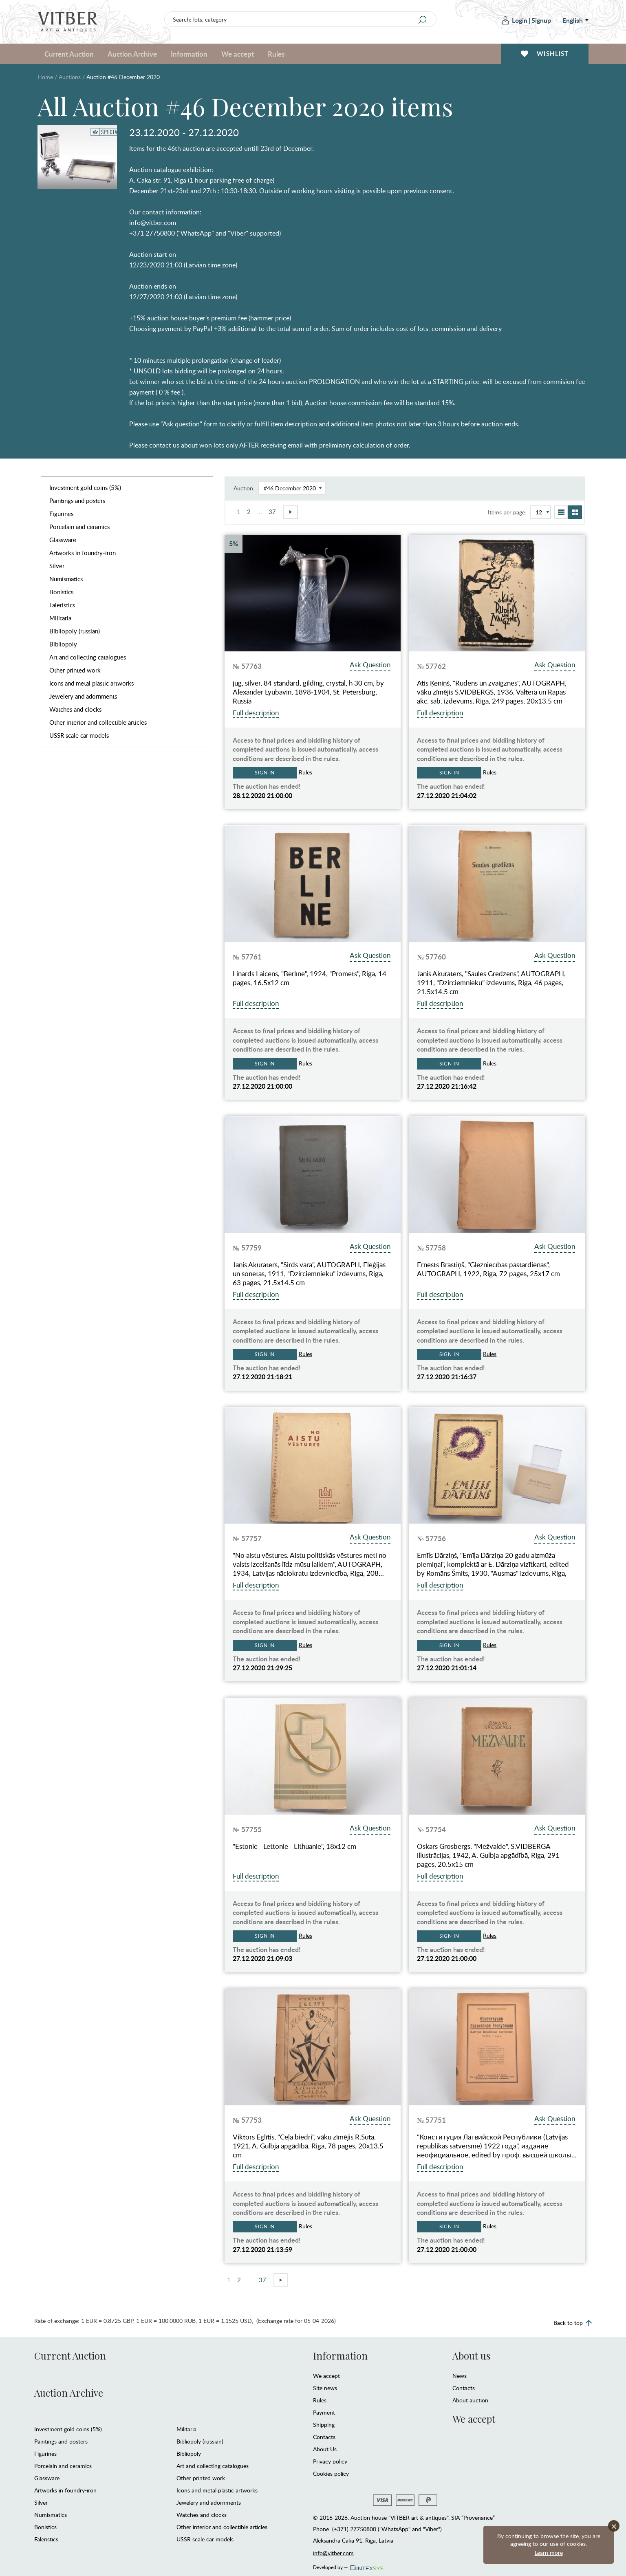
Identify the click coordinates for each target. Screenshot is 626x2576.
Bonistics (61, 592)
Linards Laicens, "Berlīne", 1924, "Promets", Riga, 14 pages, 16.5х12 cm (309, 978)
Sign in (265, 773)
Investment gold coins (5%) (85, 487)
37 (272, 511)
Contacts (324, 2437)
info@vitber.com (333, 2553)
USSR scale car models (79, 735)
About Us (325, 2449)
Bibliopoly (63, 644)
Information (189, 54)
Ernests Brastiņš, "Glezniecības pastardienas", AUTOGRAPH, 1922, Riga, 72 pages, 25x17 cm (488, 1269)
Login (514, 20)
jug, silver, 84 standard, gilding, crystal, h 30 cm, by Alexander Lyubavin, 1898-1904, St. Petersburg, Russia (308, 692)
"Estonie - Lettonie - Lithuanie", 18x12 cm (294, 1846)
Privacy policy (330, 2461)
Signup (541, 20)
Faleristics (62, 605)
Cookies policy (331, 2473)
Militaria (60, 618)
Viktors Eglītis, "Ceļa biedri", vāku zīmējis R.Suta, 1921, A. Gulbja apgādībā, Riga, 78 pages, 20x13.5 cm (308, 2146)
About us (471, 2355)
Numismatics (66, 579)
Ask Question (370, 664)
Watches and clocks (75, 709)
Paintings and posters (77, 500)
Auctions (70, 77)
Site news (325, 2388)
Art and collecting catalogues (87, 657)
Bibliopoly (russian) (74, 631)
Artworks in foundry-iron (82, 553)
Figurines (61, 513)
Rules (276, 54)
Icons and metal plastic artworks (91, 683)
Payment (324, 2412)
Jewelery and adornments (83, 696)
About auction (470, 2400)
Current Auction (69, 54)
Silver (56, 566)
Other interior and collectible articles (98, 722)
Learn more (549, 2552)
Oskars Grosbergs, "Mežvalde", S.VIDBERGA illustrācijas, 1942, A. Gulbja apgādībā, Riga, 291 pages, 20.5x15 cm (488, 1855)
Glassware (62, 540)
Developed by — (347, 2565)
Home (45, 77)
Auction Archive (132, 54)
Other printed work (75, 670)
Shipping (324, 2424)
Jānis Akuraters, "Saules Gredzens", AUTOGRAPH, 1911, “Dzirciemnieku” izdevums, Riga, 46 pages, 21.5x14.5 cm (491, 982)
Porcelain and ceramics (79, 527)
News (459, 2376)
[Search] (422, 19)
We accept (237, 54)
